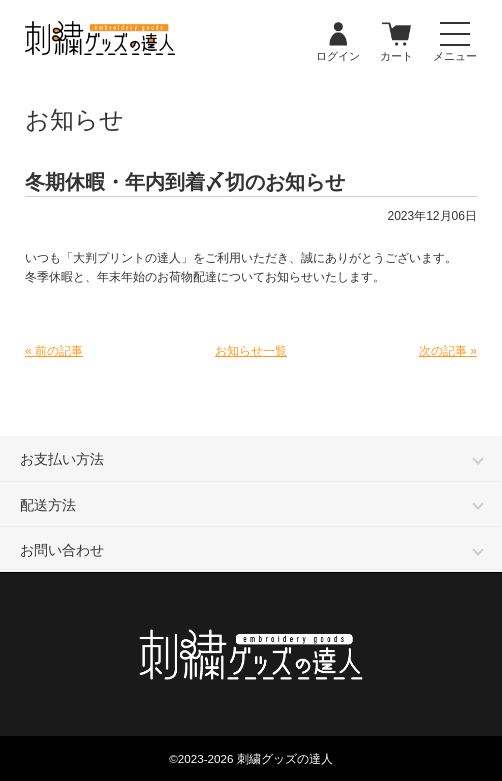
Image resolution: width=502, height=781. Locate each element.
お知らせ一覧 (251, 351)
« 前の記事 (54, 351)
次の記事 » (448, 351)
